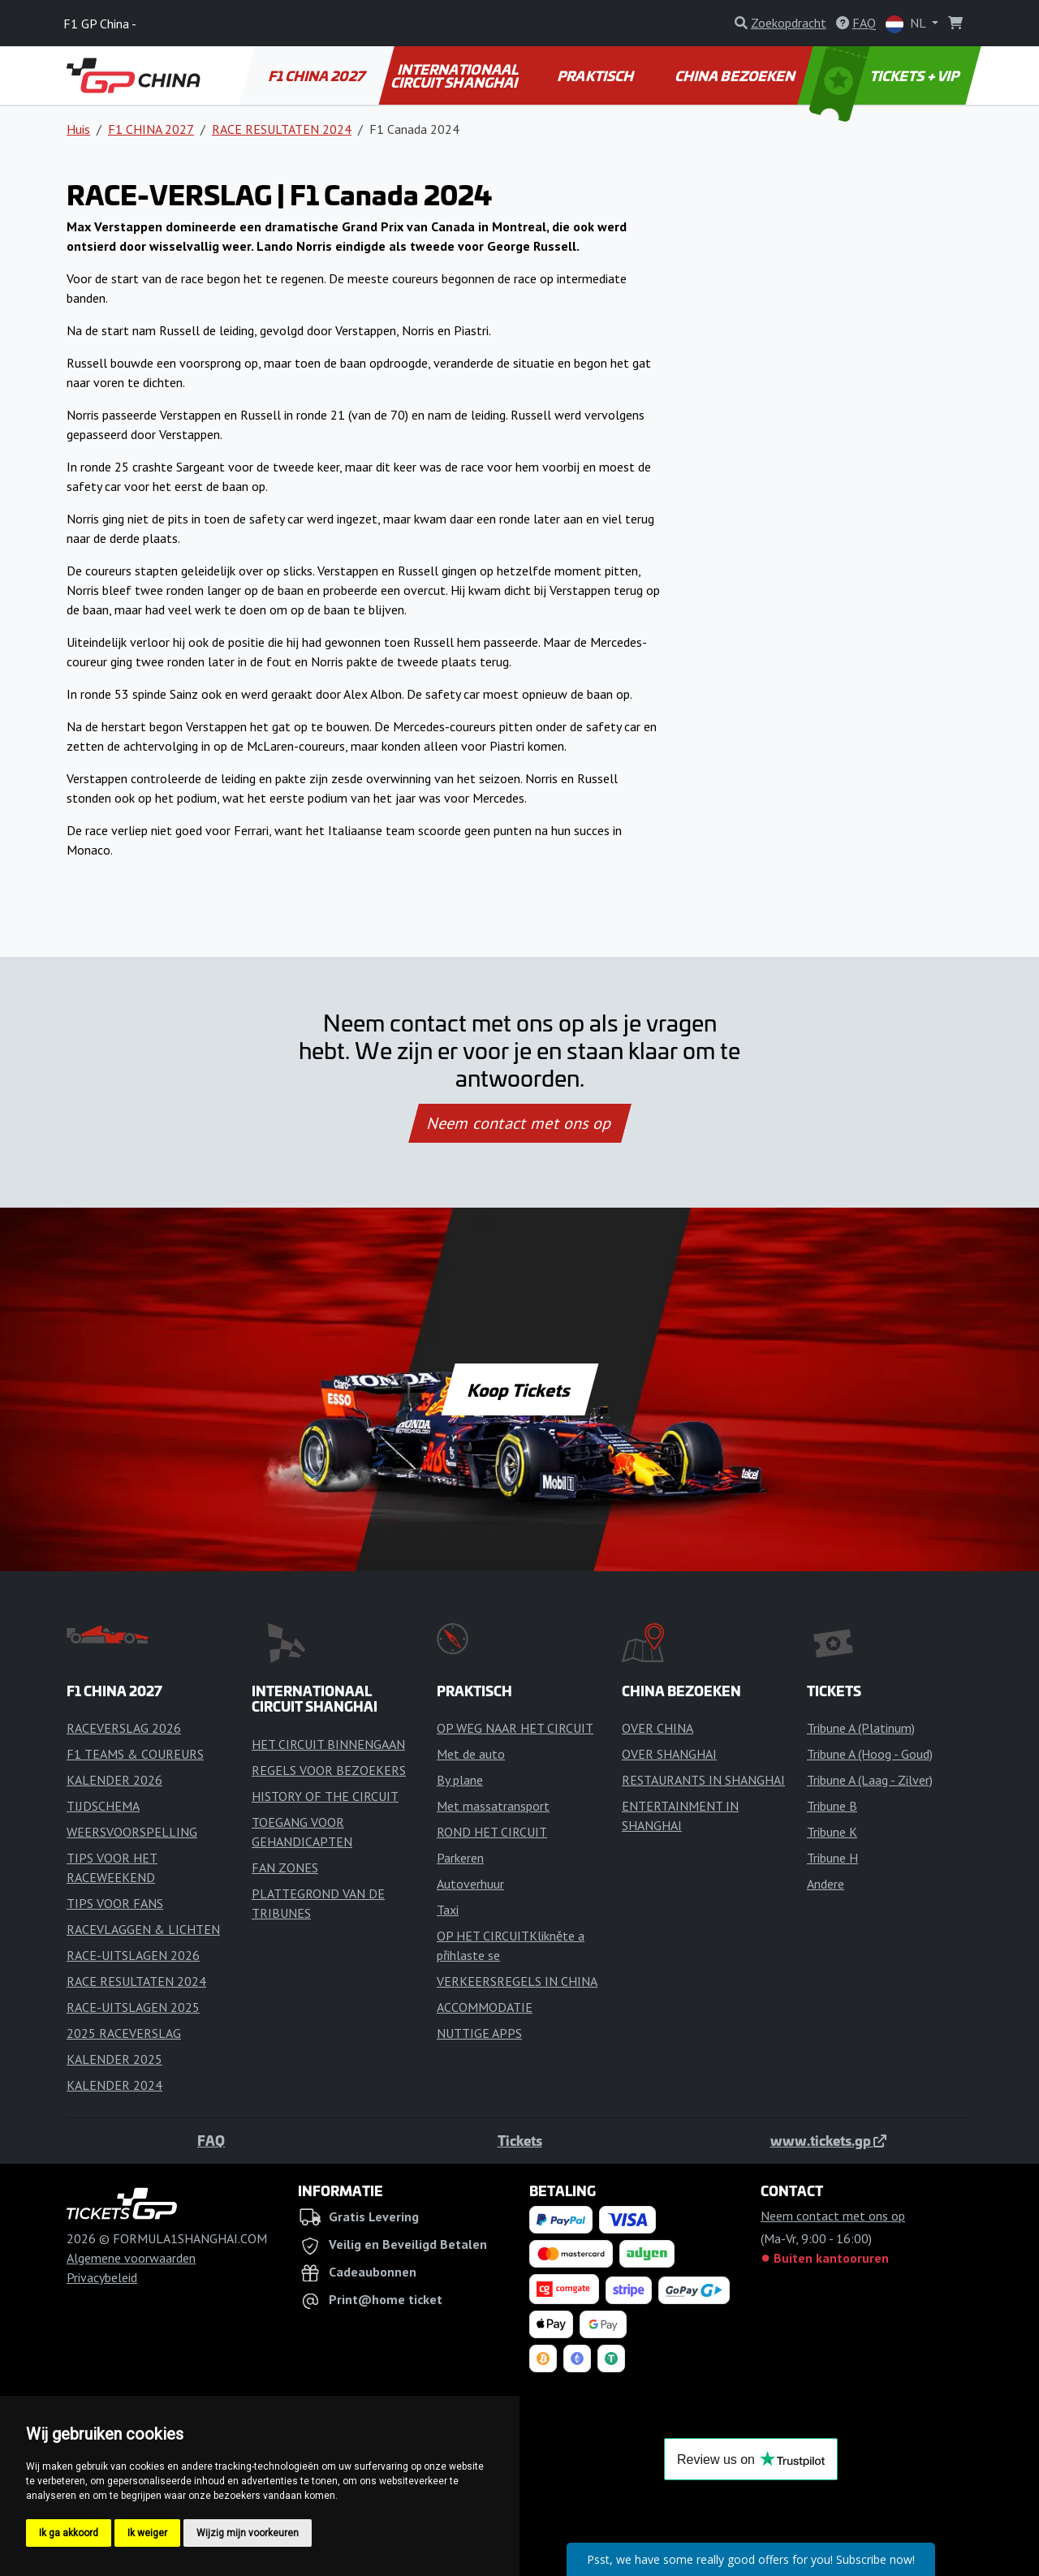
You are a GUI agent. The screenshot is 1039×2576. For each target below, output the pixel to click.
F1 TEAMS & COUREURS (135, 1754)
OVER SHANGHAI (669, 1754)
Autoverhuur (470, 1884)
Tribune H (832, 1858)
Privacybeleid (102, 2277)
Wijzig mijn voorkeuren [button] (247, 2533)
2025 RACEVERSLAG (124, 2033)
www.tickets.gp (828, 2140)
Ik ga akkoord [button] (68, 2533)
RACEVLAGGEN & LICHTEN (143, 1929)
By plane (460, 1780)
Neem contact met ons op (519, 1123)
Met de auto (471, 1754)
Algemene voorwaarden (131, 2258)
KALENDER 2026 (114, 1780)
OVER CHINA (657, 1728)
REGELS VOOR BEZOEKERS (329, 1770)
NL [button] (907, 24)
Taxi (448, 1910)
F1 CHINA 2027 (317, 75)
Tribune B (832, 1806)
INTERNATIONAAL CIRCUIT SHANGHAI (455, 75)
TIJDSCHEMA (103, 1806)
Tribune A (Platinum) (861, 1728)
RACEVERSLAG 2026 (124, 1728)
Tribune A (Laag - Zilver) (870, 1780)
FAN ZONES (285, 1867)
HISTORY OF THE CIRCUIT (325, 1796)
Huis (78, 129)
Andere (825, 1884)
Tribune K (832, 1832)
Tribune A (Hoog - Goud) (870, 1754)
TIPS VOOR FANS (115, 1903)
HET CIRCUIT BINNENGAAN (328, 1744)
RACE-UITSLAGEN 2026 (133, 1955)
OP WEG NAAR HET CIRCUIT (515, 1728)
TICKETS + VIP (886, 75)
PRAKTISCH (596, 75)
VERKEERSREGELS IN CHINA (517, 1981)
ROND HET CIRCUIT (492, 1832)
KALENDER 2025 (114, 2059)
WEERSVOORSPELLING (132, 1832)
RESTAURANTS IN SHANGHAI (703, 1780)
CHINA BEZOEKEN (737, 75)
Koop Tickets (519, 1389)
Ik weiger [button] (147, 2533)
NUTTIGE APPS (479, 2033)
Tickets (520, 2140)
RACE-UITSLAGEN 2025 (133, 2007)
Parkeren (460, 1858)
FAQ (211, 2140)
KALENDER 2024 (114, 2085)
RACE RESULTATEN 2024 (281, 129)
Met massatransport (493, 1806)
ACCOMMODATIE (484, 2007)
